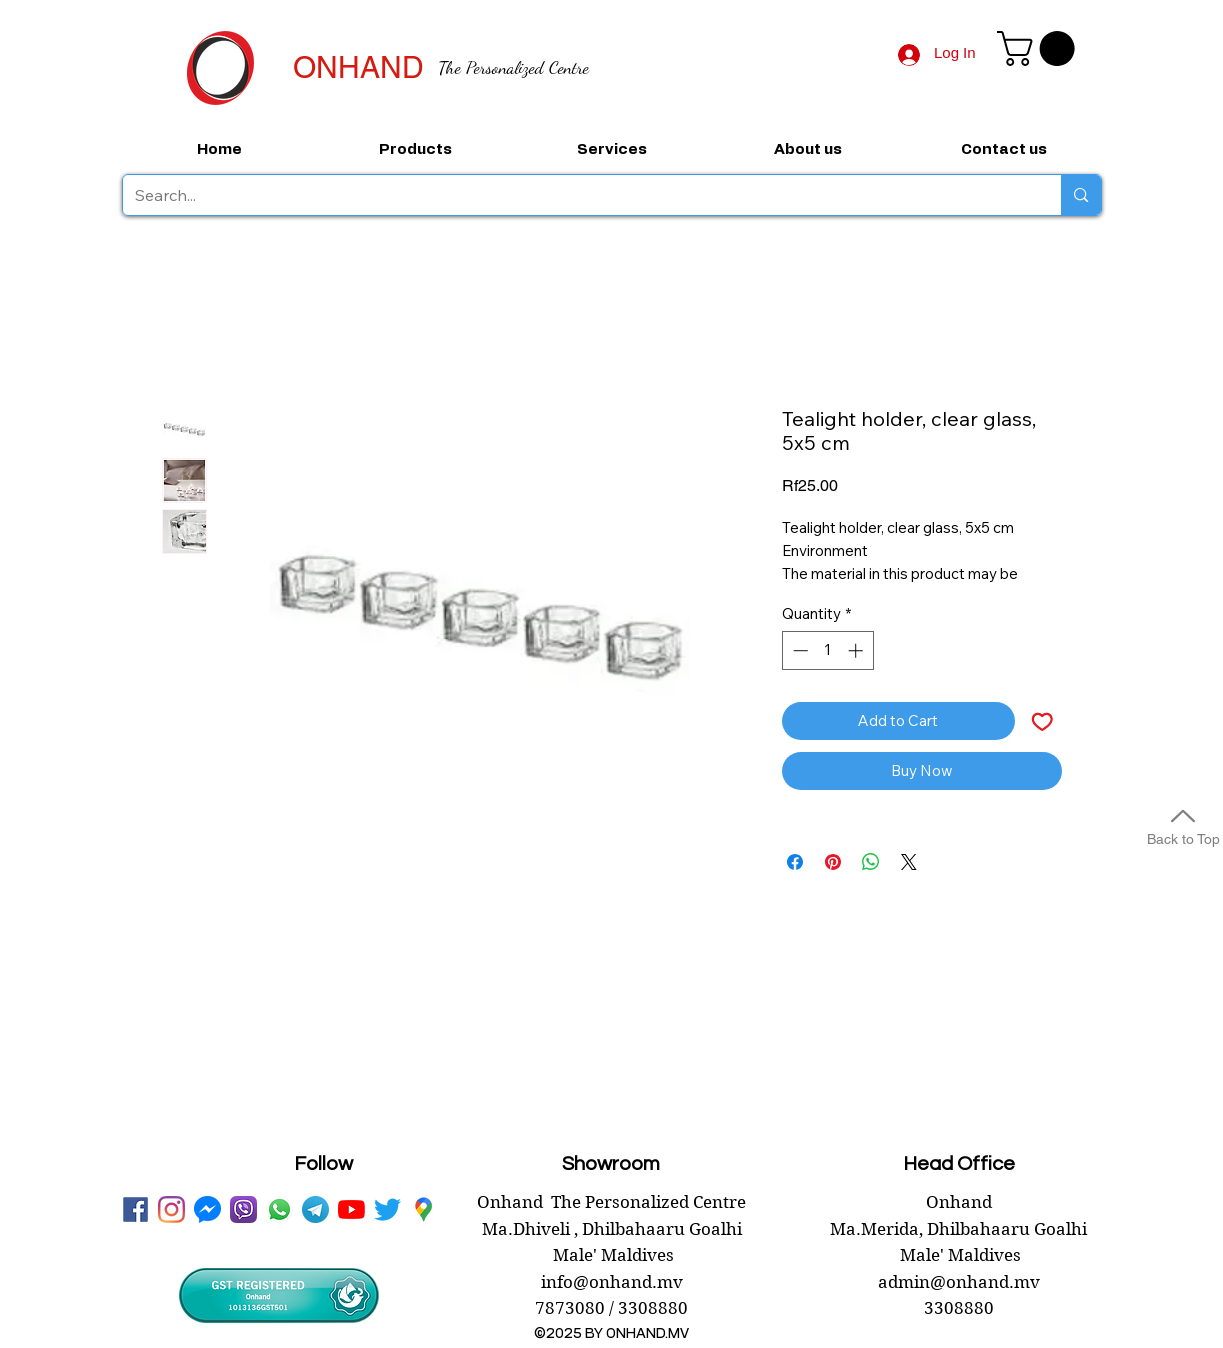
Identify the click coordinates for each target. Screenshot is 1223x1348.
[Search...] (577, 195)
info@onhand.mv (612, 1282)
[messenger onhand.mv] (207, 1209)
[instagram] (171, 1209)
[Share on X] (909, 862)
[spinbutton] (827, 650)
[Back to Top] (1183, 824)
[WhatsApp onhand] (279, 1209)
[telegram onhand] (315, 1209)
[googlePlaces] (423, 1209)
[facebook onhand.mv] (135, 1209)
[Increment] (857, 650)
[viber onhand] (243, 1209)
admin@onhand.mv (959, 1282)
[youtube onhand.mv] (351, 1209)
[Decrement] (798, 650)
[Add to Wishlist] (1042, 721)
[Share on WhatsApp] (871, 862)
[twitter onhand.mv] (387, 1209)
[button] (1040, 48)
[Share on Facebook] (795, 862)
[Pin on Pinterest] (833, 862)
